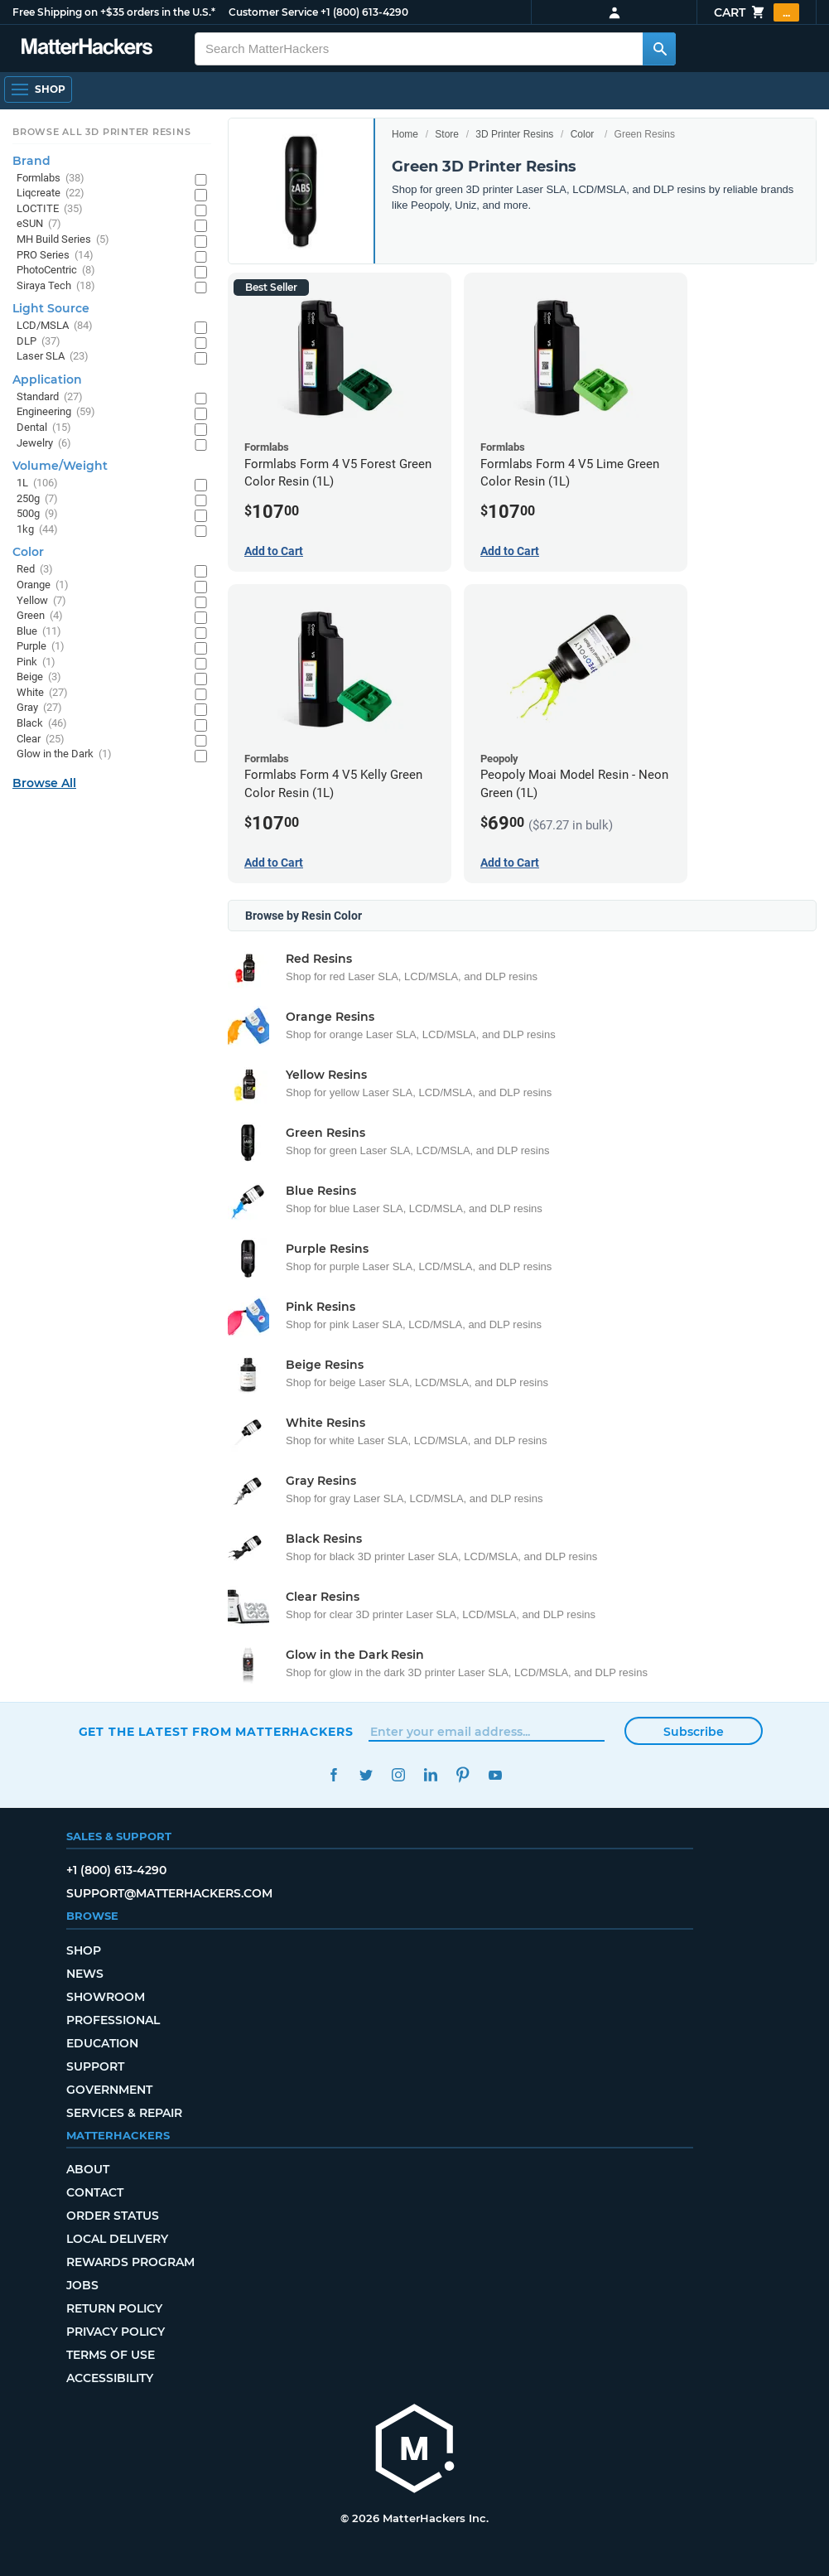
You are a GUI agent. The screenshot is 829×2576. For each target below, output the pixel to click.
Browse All (44, 783)
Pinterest (463, 1775)
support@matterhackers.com (169, 1893)
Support (95, 2066)
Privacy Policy (115, 2331)
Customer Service (273, 12)
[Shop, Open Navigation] (38, 89)
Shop (83, 1950)
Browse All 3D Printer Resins (101, 132)
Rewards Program (130, 2262)
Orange (43, 585)
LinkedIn (431, 1775)
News (85, 1973)
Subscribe (693, 1731)
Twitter (366, 1775)
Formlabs (50, 178)
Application (47, 379)
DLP (38, 342)
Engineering (56, 412)
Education (102, 2043)
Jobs (82, 2285)
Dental (44, 428)
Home (405, 134)
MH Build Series (63, 240)
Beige (39, 677)
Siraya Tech (56, 286)
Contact (94, 2192)
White (42, 693)
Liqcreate (50, 193)
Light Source (50, 308)
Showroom (105, 1996)
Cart (756, 12)
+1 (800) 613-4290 (364, 12)
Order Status (112, 2215)
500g (37, 514)
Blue (39, 632)
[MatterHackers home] (414, 2450)
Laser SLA (53, 357)
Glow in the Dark (64, 754)
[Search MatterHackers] (659, 48)
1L (37, 483)
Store (447, 134)
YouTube (495, 1775)
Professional (113, 2020)
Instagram (398, 1775)
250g (37, 499)
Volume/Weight (60, 465)
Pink (36, 662)
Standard (50, 397)
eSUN (39, 224)
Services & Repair (124, 2112)
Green (40, 616)
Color (583, 134)
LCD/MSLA (55, 326)
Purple (41, 647)
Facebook (334, 1775)
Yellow (41, 601)
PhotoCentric (56, 270)
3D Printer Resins (514, 134)
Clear (41, 739)
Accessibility (109, 2378)
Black (42, 724)
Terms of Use (110, 2354)
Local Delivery (117, 2238)
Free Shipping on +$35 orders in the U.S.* (113, 12)
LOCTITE (50, 209)
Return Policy (114, 2308)
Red (35, 570)
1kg (37, 530)
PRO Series (55, 255)
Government (109, 2089)
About (87, 2169)
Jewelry (44, 444)
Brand (31, 160)
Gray (39, 708)
